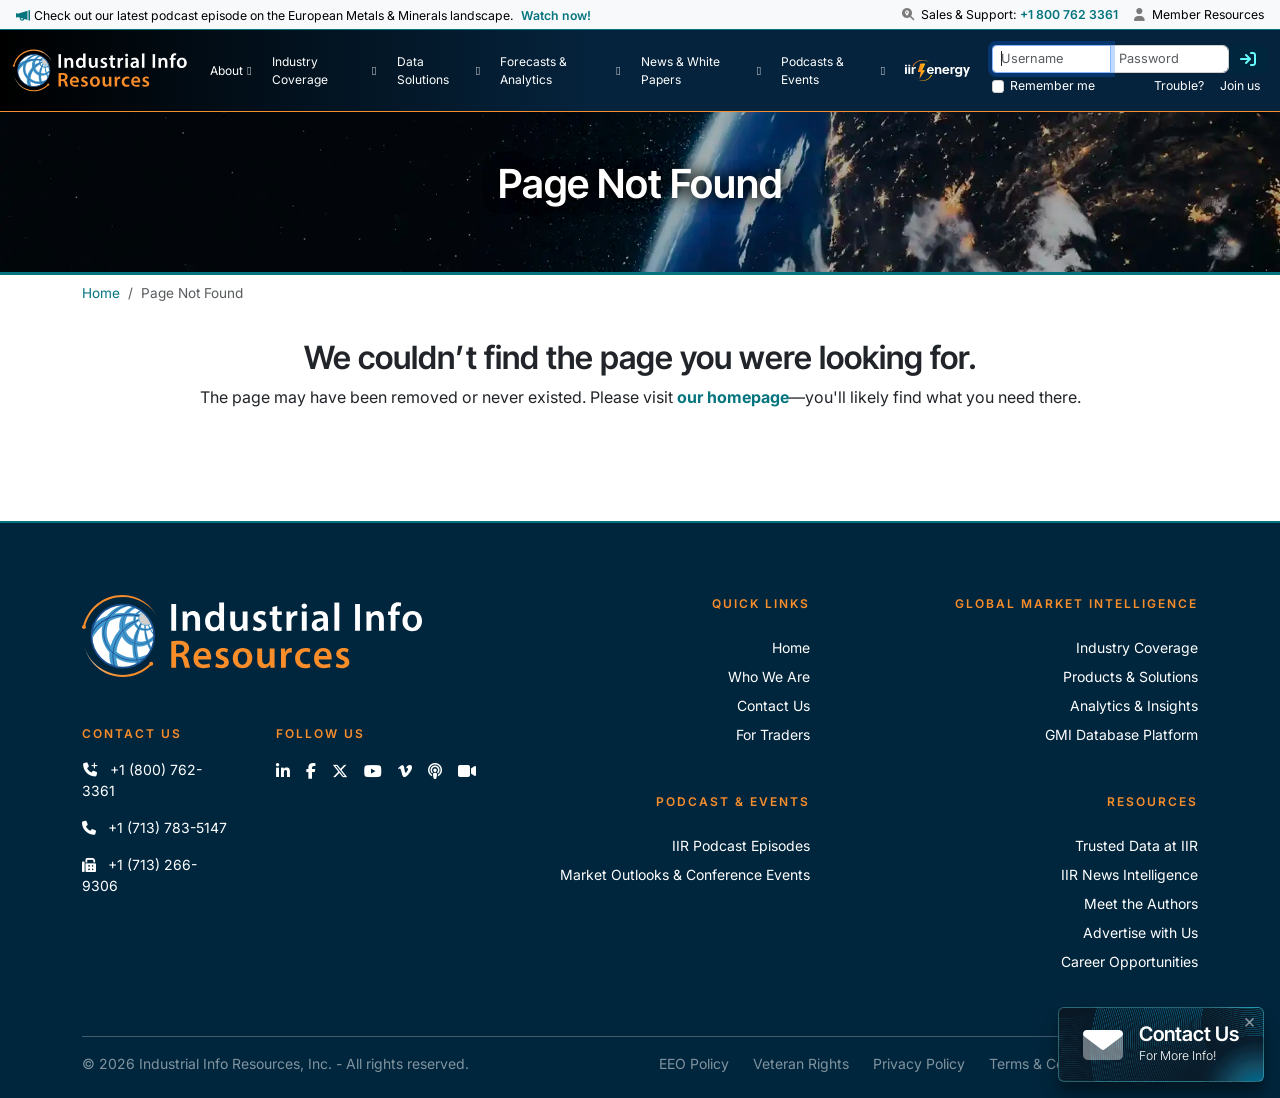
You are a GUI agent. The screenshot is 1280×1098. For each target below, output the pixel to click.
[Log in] (1248, 59)
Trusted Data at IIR (1136, 845)
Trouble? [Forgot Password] (1179, 85)
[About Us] (230, 71)
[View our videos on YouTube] (373, 771)
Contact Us (773, 705)
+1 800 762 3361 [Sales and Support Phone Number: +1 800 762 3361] (1069, 14)
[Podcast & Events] (833, 71)
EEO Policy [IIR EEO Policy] (694, 1063)
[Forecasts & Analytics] (560, 71)
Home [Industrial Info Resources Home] (101, 293)
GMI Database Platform (1121, 734)
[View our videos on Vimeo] (405, 771)
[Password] (1169, 58)
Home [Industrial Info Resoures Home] (791, 647)
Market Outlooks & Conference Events (685, 874)
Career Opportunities (1129, 961)
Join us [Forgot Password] (1240, 85)
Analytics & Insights (1134, 705)
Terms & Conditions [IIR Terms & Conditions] (1052, 1063)
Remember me (1052, 85)
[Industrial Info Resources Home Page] (100, 70)
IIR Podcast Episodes (741, 845)
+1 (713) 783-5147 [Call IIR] (154, 827)
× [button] (1249, 1020)
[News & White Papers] (701, 71)
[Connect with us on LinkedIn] (283, 771)
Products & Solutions (1130, 676)
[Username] (1051, 58)
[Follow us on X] (340, 771)
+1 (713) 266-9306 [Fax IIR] (139, 875)
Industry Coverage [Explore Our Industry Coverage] (1137, 647)
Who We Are (769, 676)
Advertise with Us (1140, 932)
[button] (910, 15)
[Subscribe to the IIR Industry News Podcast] (435, 771)
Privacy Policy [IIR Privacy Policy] (919, 1063)
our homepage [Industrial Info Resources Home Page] (733, 397)
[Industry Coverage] (324, 71)
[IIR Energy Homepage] (937, 71)
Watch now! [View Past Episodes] (556, 15)
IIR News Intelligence (1129, 874)
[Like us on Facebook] (311, 771)
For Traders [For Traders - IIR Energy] (773, 734)
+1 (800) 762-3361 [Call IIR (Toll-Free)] (142, 780)
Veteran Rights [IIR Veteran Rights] (801, 1063)
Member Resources (1199, 14)
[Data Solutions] (438, 71)
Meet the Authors (1141, 903)
